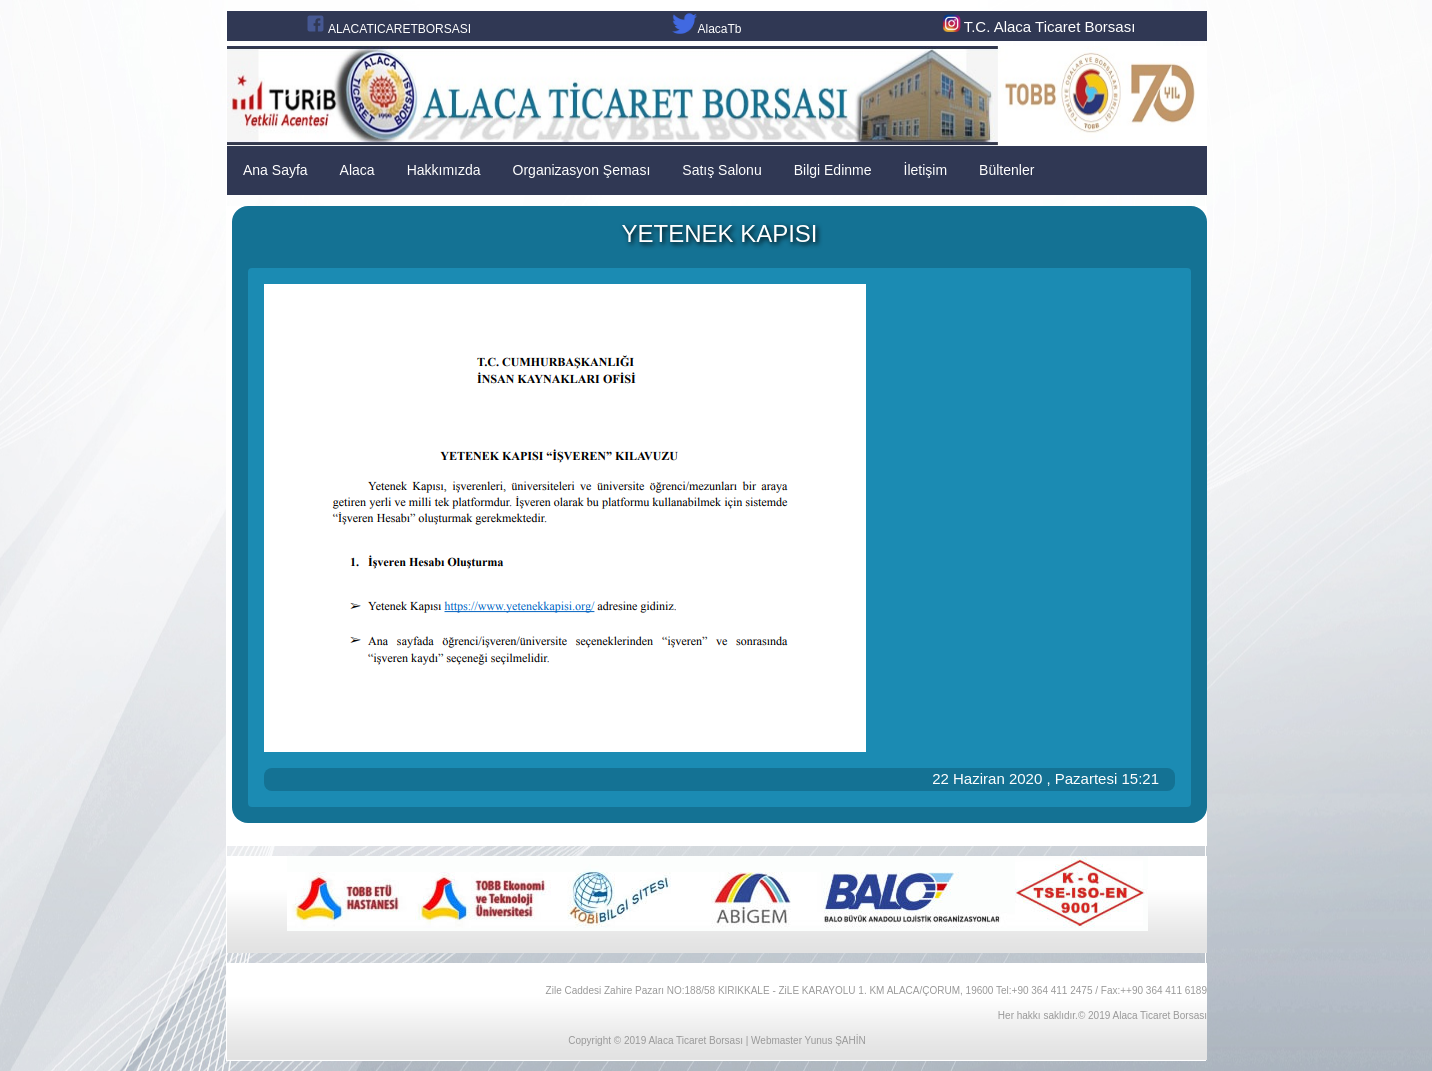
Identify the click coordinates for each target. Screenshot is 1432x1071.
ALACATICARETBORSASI (399, 29)
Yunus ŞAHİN (835, 1040)
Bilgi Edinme (833, 170)
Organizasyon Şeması (582, 170)
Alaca (357, 170)
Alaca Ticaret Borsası (695, 1040)
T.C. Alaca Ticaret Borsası (1037, 26)
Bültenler (1006, 170)
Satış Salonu (721, 170)
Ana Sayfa (275, 170)
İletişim (926, 170)
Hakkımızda (444, 170)
